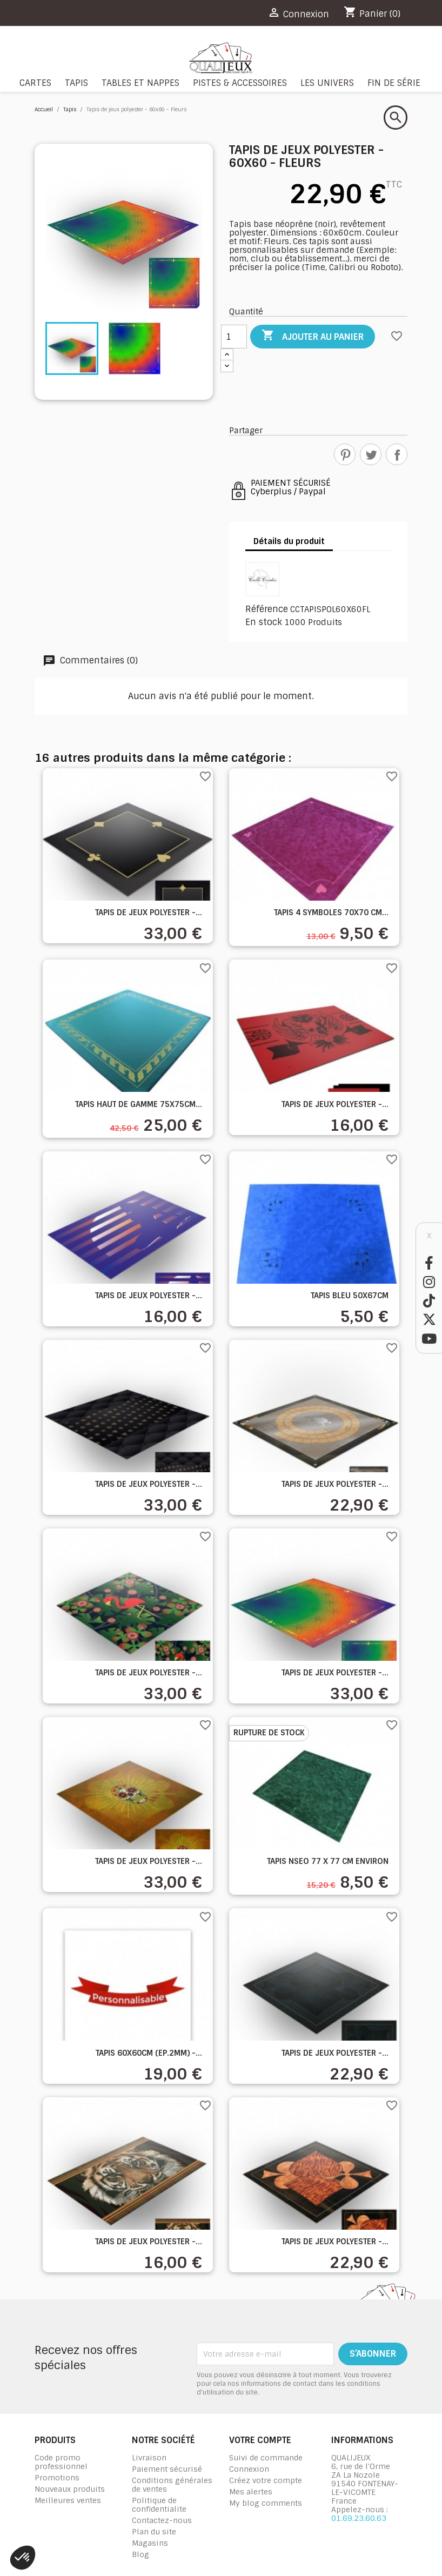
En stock (263, 622)
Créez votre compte (265, 2480)
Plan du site (154, 2532)
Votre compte (260, 2440)
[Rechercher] (395, 117)
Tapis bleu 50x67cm (350, 1295)
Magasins (150, 2543)
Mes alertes (250, 2492)
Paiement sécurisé (167, 2469)
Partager (396, 454)
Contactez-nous (162, 2520)
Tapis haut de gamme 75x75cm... (138, 1104)
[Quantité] (234, 336)
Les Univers (327, 83)
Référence (266, 609)
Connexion (249, 2469)
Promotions (57, 2478)
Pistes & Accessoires (240, 83)
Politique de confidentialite (159, 2505)
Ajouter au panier (313, 336)
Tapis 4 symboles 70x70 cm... (331, 912)
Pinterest (344, 454)
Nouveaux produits (70, 2489)
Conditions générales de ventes (172, 2485)
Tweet (370, 454)
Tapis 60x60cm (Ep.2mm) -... (149, 2053)
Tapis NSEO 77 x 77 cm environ (328, 1861)
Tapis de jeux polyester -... (148, 912)
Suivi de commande (266, 2458)
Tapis (76, 83)
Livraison (149, 2458)
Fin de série (393, 83)
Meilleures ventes (68, 2500)
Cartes (35, 83)
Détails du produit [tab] (289, 541)
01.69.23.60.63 (358, 2518)
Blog (140, 2554)
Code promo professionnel (61, 2462)
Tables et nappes (140, 83)
